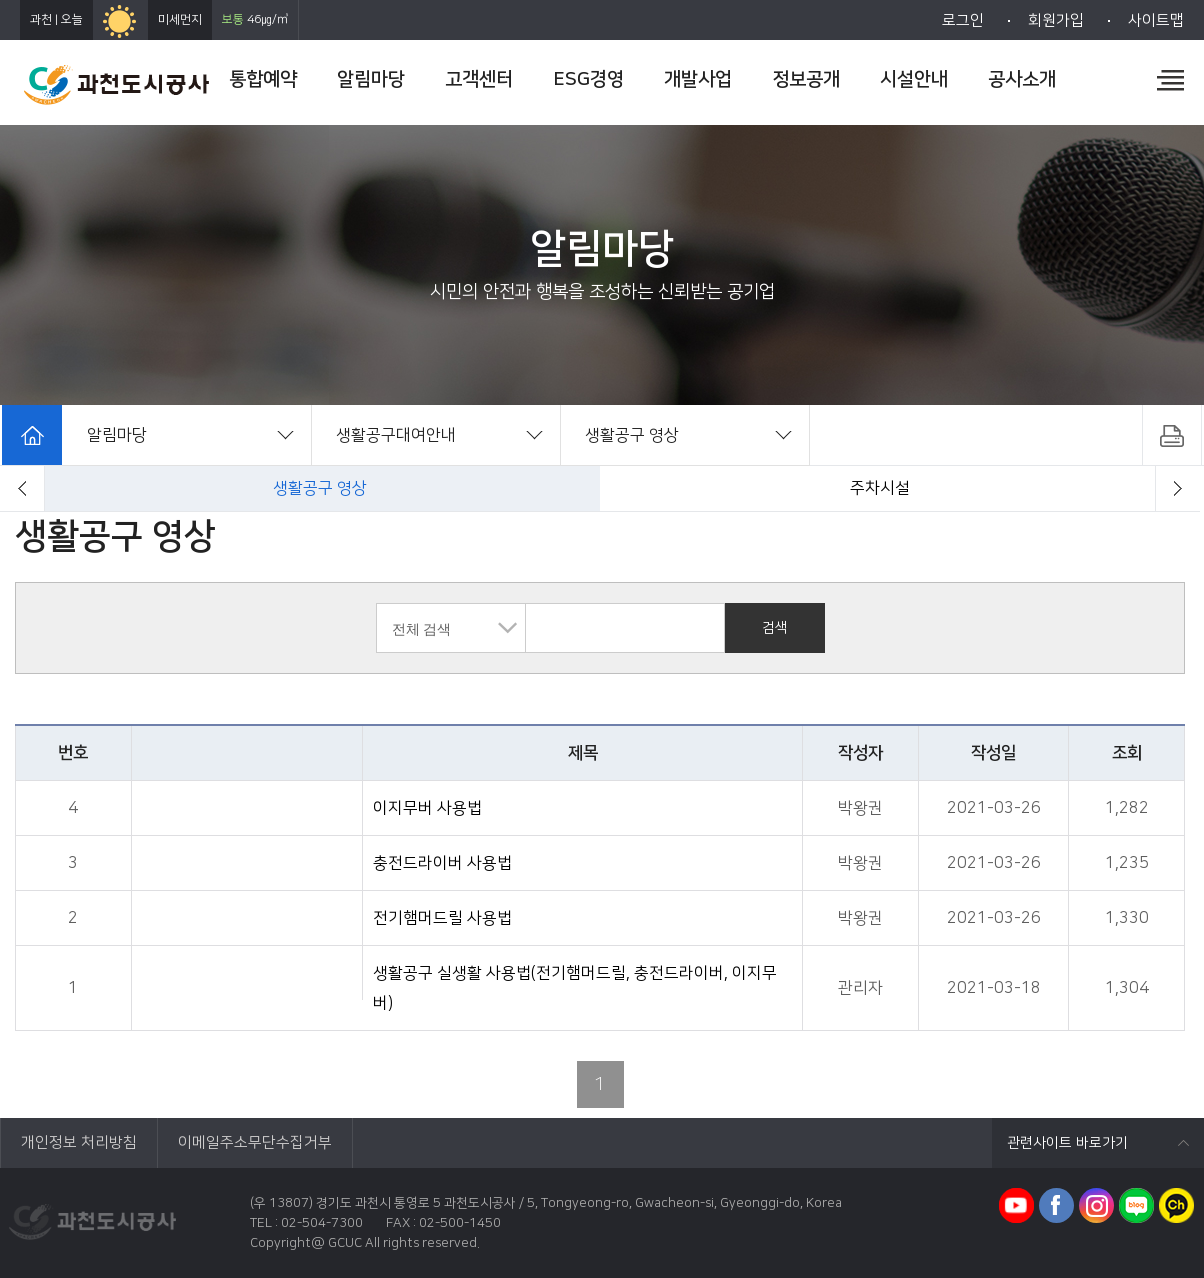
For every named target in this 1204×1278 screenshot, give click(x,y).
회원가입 (1056, 20)
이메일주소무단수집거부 (255, 1142)
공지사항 (880, 488)
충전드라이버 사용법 (442, 863)
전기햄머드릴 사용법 (442, 918)
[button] (22, 488)
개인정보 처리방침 (79, 1142)
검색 (775, 628)
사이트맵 (1156, 20)
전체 (320, 488)
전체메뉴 (1170, 80)
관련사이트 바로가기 (1067, 1143)
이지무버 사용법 (427, 808)
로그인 (963, 20)
